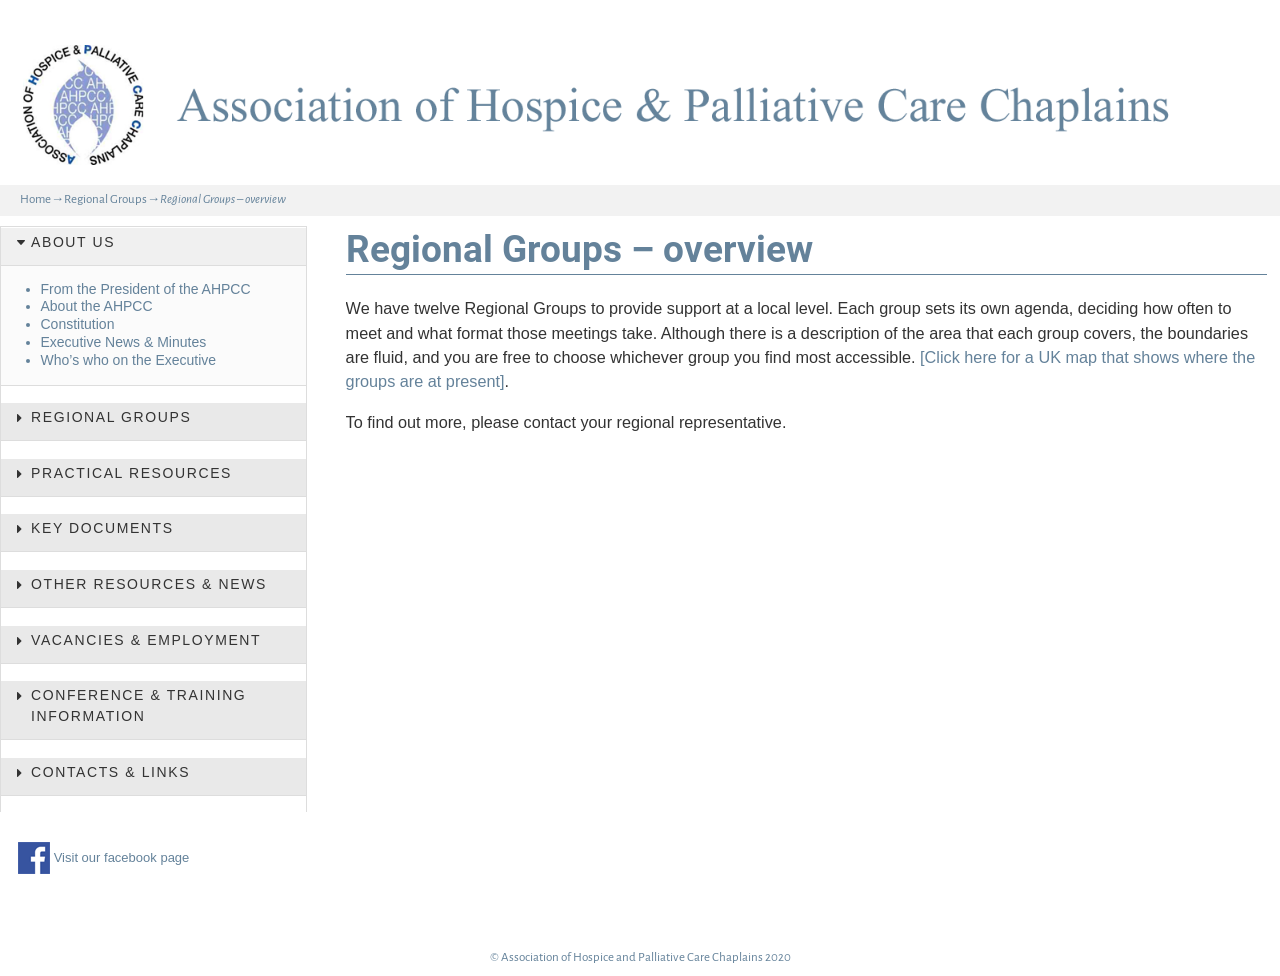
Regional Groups (105, 199)
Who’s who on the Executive (129, 360)
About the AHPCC (97, 306)
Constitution (78, 324)
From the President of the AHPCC (146, 289)
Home (35, 199)
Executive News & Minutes (124, 342)
